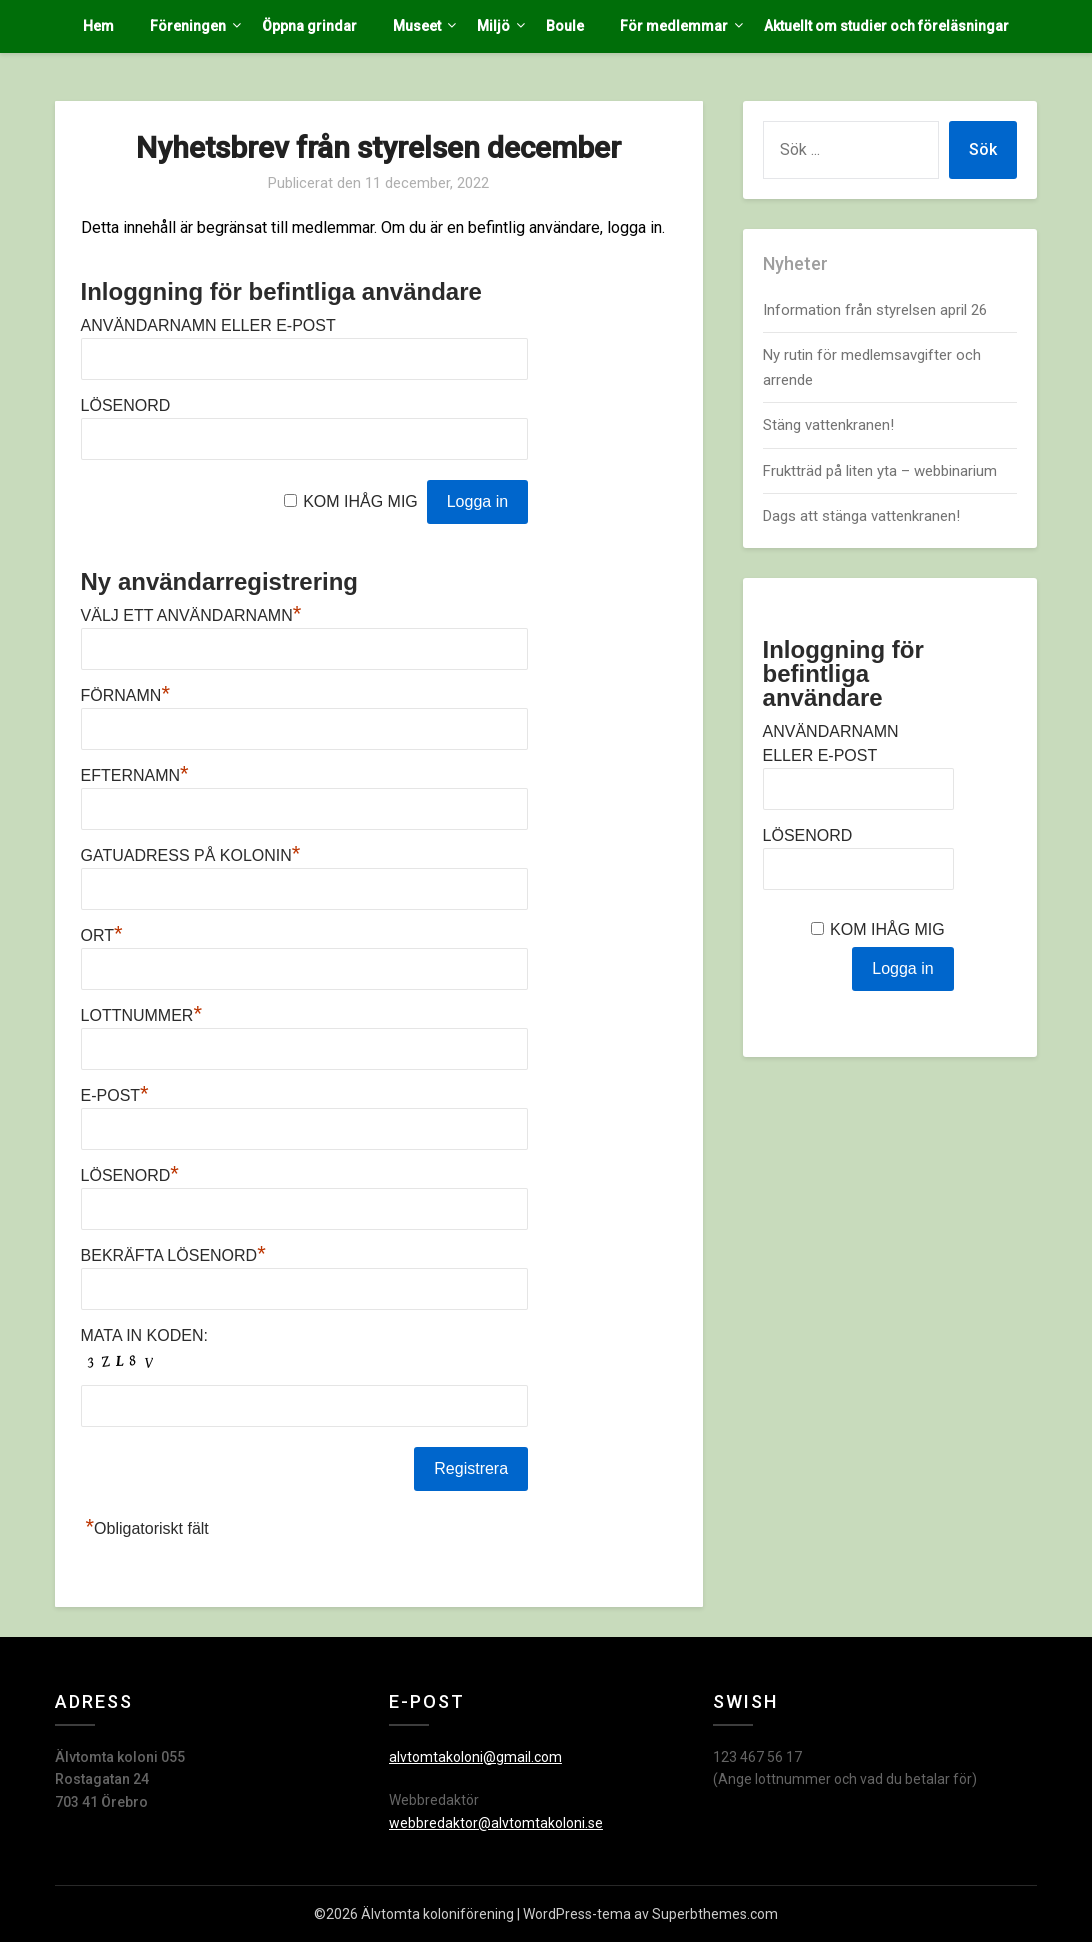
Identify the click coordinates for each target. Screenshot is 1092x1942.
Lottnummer (141, 1015)
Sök (983, 149)
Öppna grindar (309, 26)
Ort (102, 935)
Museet (417, 26)
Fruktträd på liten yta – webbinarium (880, 471)
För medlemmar (674, 26)
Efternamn (135, 775)
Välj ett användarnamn (191, 615)
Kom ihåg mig (360, 501)
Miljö (493, 26)
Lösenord (126, 405)
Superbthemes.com (715, 1914)
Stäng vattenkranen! (828, 425)
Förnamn (125, 695)
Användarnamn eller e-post (208, 325)
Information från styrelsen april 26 (875, 310)
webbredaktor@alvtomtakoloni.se (496, 1823)
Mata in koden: (144, 1335)
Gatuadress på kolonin (191, 855)
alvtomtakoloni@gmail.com (475, 1757)
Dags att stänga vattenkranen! (861, 516)
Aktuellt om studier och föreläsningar (886, 26)
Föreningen (188, 26)
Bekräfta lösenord (173, 1255)
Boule (565, 26)
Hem (98, 26)
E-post (115, 1095)
